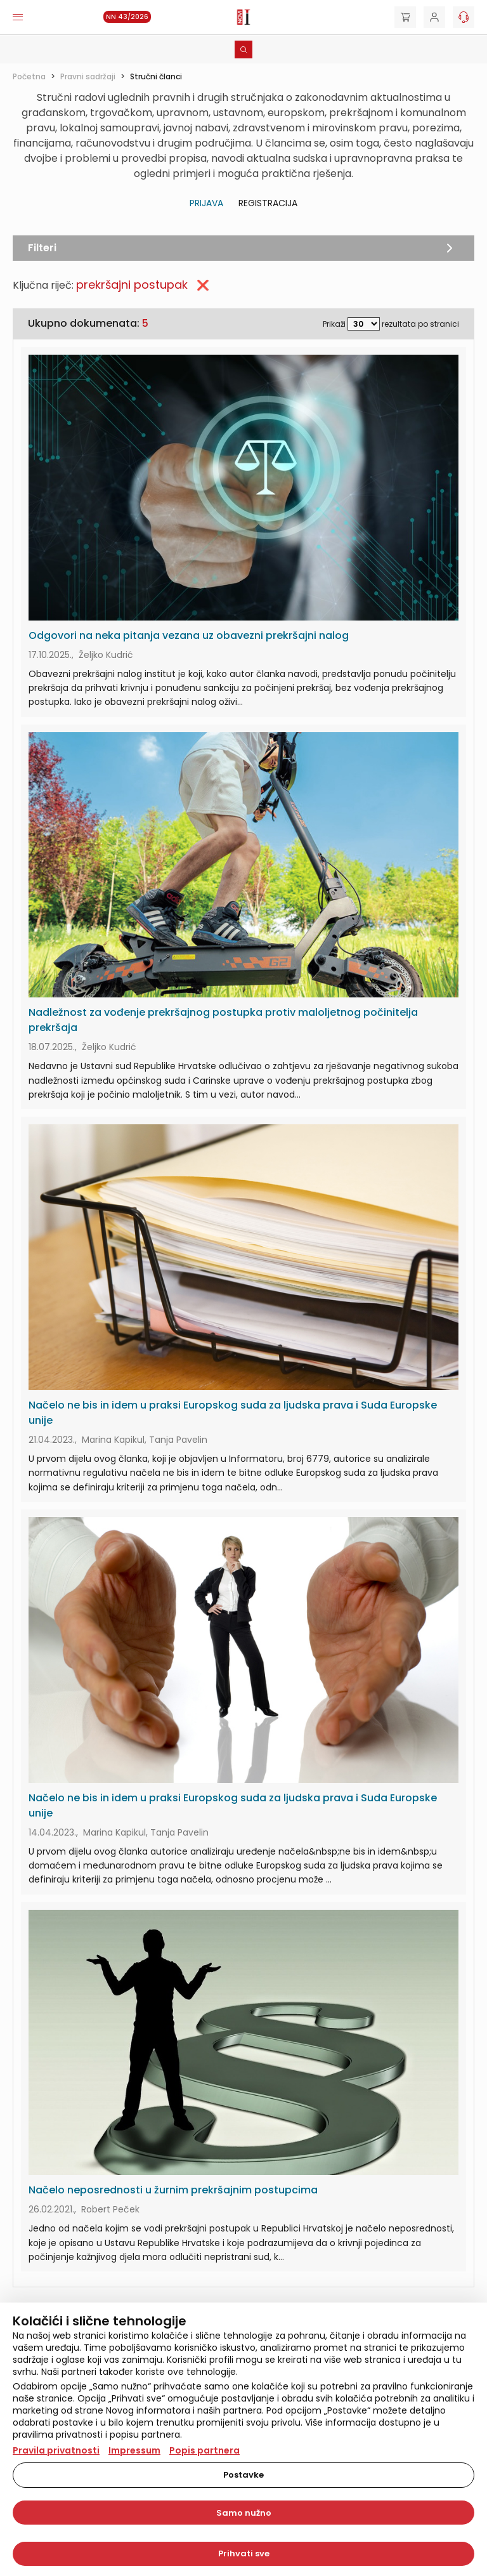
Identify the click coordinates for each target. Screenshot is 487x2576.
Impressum (134, 2450)
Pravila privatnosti (56, 2450)
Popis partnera (204, 2450)
